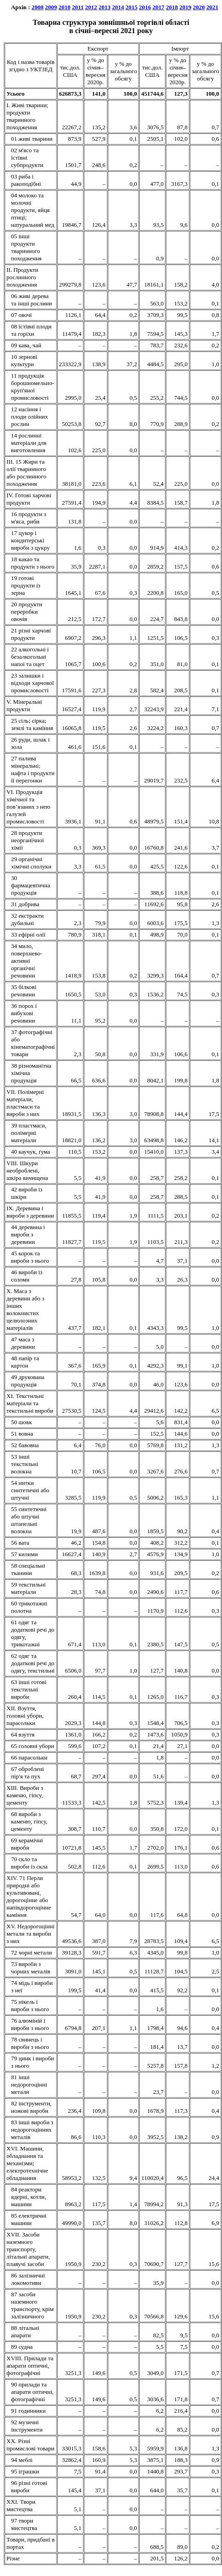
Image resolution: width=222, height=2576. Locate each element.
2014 (118, 7)
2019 (186, 7)
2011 (77, 7)
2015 (132, 7)
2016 (145, 7)
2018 (172, 7)
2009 (51, 7)
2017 (158, 7)
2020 (199, 7)
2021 (212, 7)
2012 (91, 7)
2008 (37, 7)
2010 (64, 7)
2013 (105, 7)
